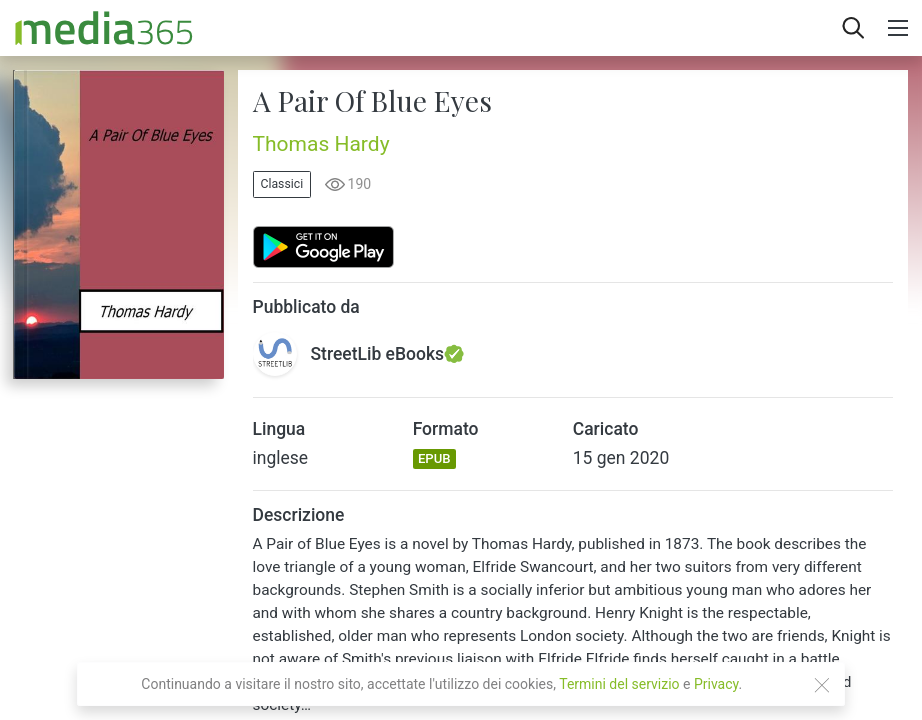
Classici (282, 184)
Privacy (716, 684)
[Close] (822, 685)
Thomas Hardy (321, 144)
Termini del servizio (619, 684)
